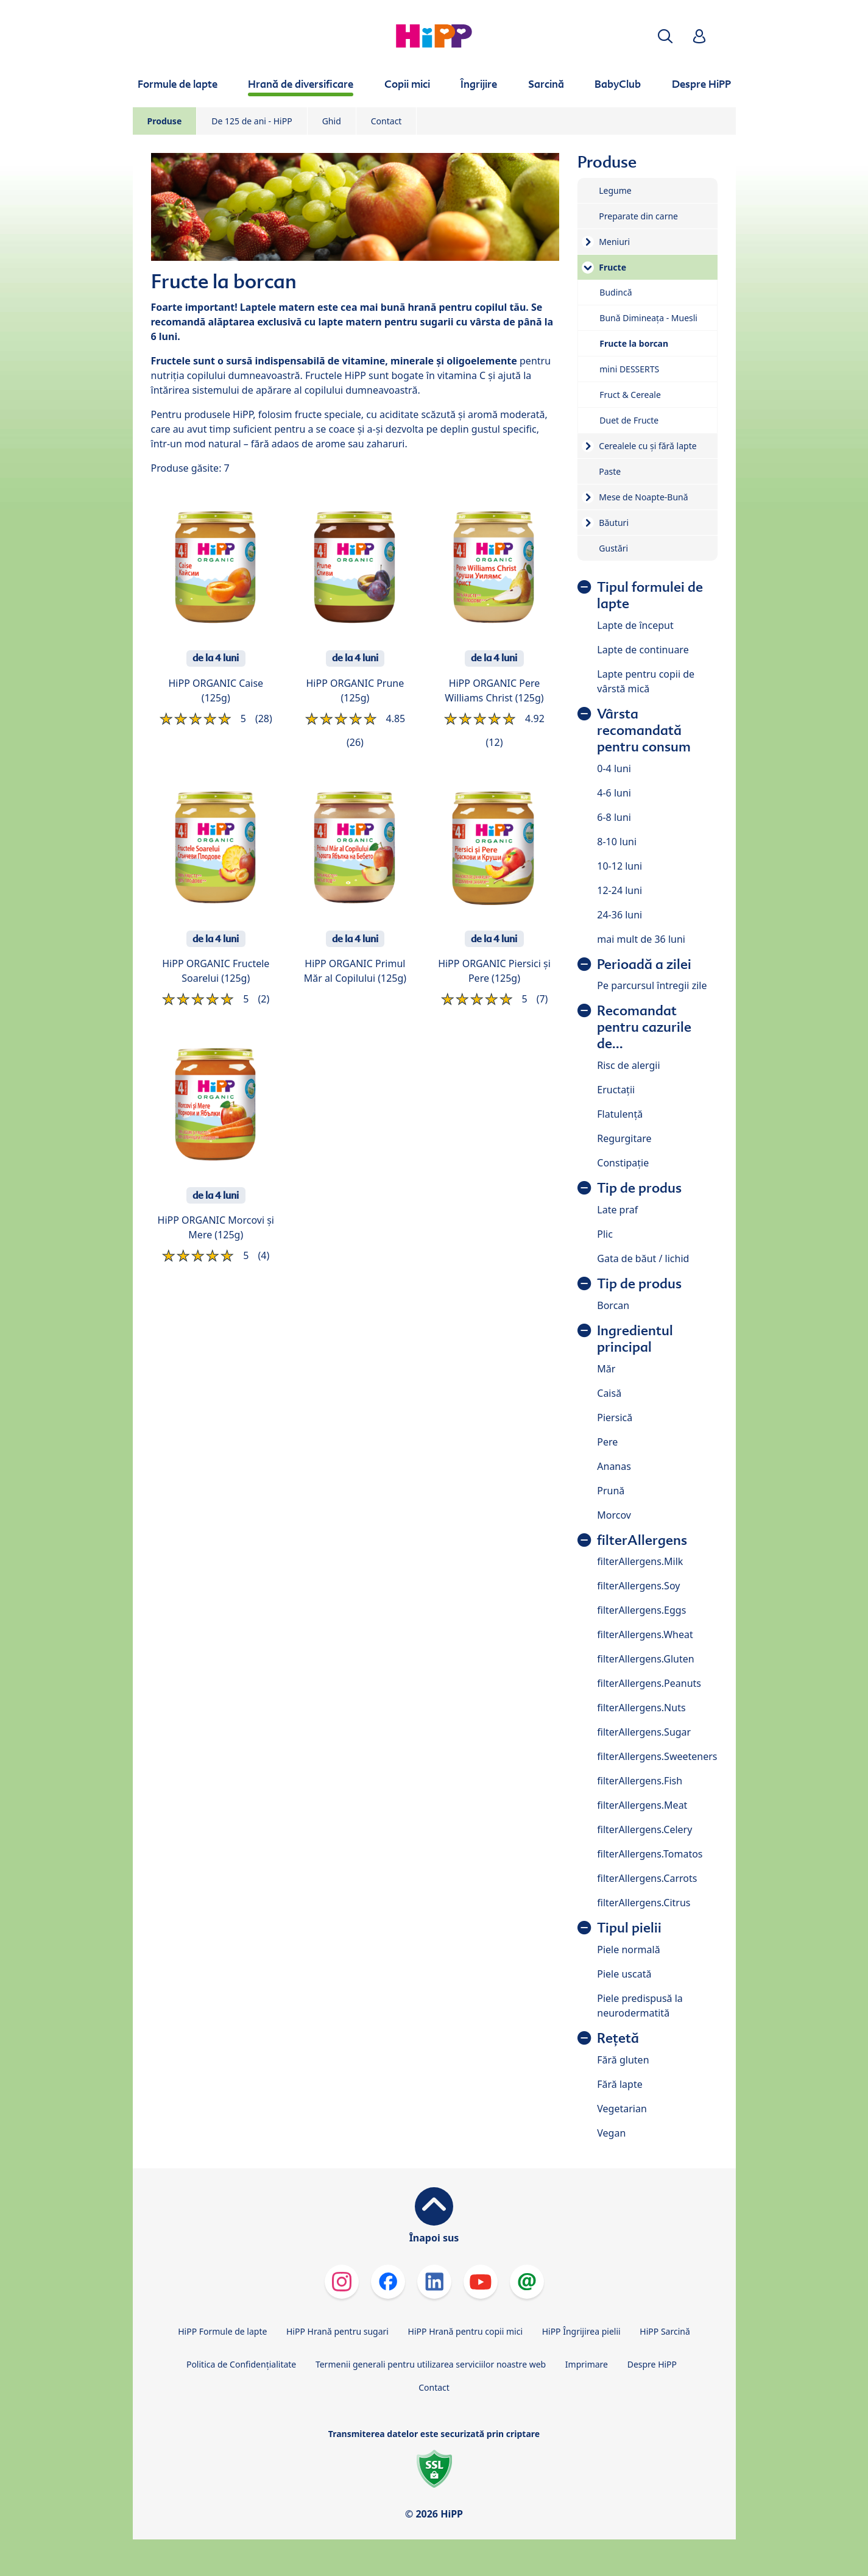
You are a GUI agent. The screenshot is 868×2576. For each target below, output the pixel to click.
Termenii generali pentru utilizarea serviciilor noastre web (431, 2364)
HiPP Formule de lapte (222, 2331)
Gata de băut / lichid (643, 1258)
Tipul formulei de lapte (650, 595)
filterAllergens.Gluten (645, 1659)
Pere (607, 1442)
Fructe (612, 267)
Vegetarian (622, 2108)
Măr (606, 1368)
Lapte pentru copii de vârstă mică (645, 681)
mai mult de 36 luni (641, 939)
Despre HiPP (652, 2364)
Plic (605, 1234)
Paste (610, 471)
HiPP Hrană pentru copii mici (465, 2331)
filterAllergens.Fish (639, 1780)
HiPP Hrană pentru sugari (337, 2331)
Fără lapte (619, 2084)
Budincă (615, 292)
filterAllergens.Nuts (641, 1707)
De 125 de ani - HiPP (251, 121)
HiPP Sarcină (665, 2331)
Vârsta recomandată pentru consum (644, 730)
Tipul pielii (629, 1928)
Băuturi (614, 522)
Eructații (616, 1089)
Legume (615, 190)
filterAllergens (642, 1540)
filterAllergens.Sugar (644, 1732)
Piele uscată (624, 1974)
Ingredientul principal (635, 1338)
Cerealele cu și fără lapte (647, 446)
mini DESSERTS (629, 369)
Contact (386, 121)
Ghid (331, 121)
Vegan (611, 2133)
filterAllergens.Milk (640, 1561)
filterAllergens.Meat (642, 1805)
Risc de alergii (628, 1065)
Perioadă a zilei (644, 964)
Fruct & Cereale (630, 394)
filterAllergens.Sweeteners (657, 1756)
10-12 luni (619, 866)
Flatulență (620, 1114)
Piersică (614, 1417)
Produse (164, 121)
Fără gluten (623, 2060)
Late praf (617, 1209)
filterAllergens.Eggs (641, 1610)
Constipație (623, 1162)
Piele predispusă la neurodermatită (640, 2006)
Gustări (613, 548)
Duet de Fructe (628, 420)
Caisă (609, 1393)
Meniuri (614, 241)
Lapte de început (635, 625)
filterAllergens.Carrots (647, 1878)
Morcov (614, 1515)
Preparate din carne (638, 216)
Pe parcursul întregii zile (652, 985)
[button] (665, 36)
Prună (610, 1490)
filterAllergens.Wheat (645, 1634)
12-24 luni (619, 890)
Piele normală (628, 1949)
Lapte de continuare (642, 649)
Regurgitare (624, 1138)
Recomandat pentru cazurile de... (644, 1027)
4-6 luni (614, 793)
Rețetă (618, 2038)
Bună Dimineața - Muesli (648, 318)
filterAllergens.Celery (644, 1829)
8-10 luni (617, 841)
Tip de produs (639, 1188)
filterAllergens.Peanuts (649, 1683)
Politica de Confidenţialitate (241, 2364)
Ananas (614, 1466)
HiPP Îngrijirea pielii (581, 2331)
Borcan (613, 1305)
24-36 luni (619, 914)
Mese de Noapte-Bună (643, 497)
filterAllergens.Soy (638, 1585)
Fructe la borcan (633, 343)
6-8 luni (614, 817)
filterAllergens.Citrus (643, 1902)
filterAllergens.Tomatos (649, 1854)
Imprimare (586, 2364)
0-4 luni (614, 768)
